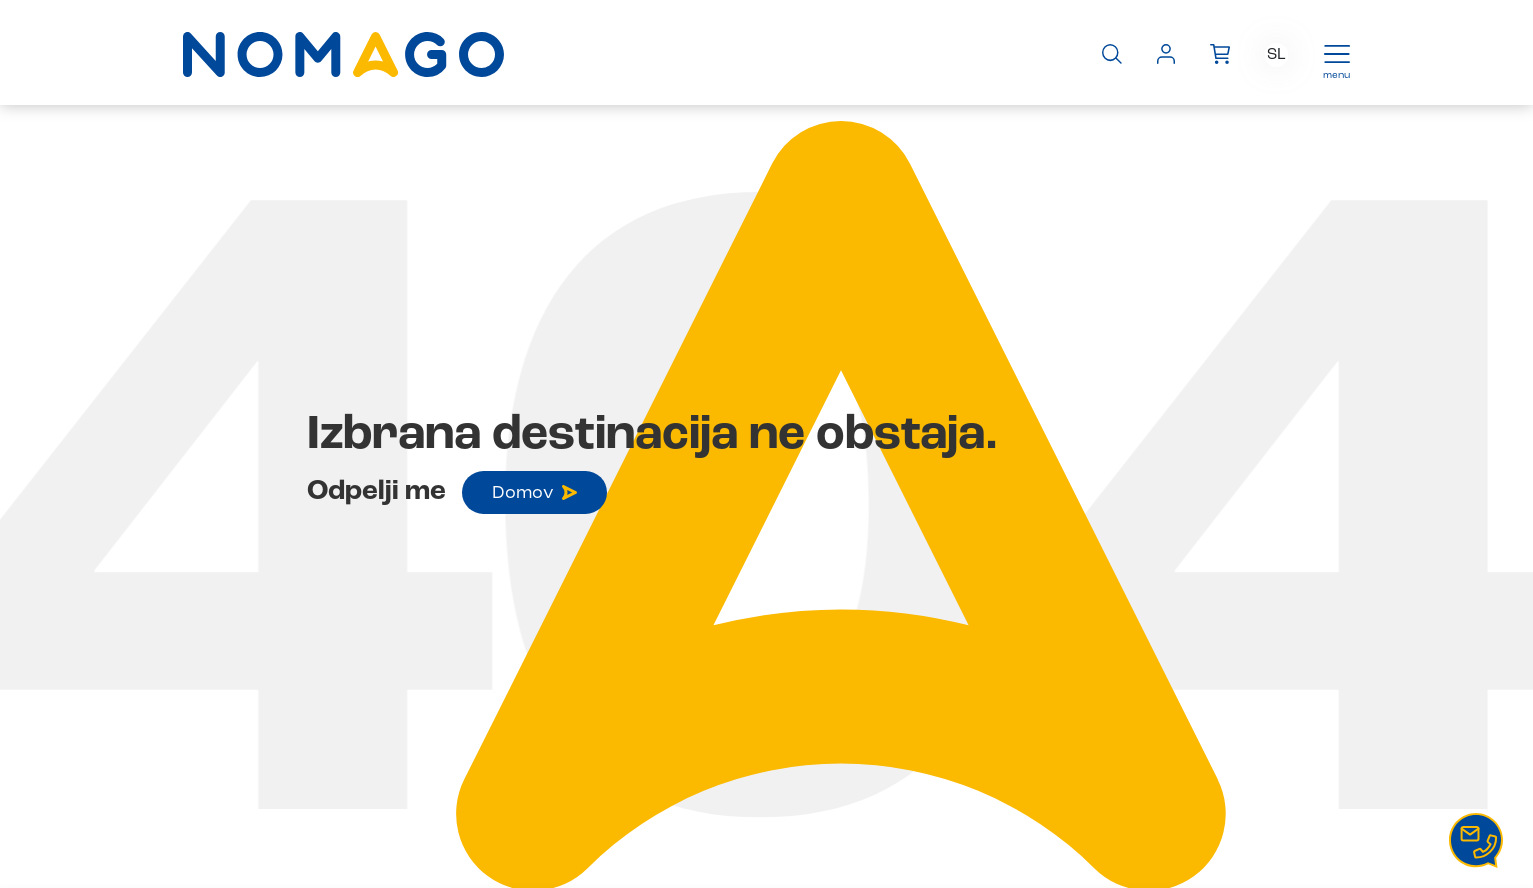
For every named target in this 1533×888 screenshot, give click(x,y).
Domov (534, 493)
